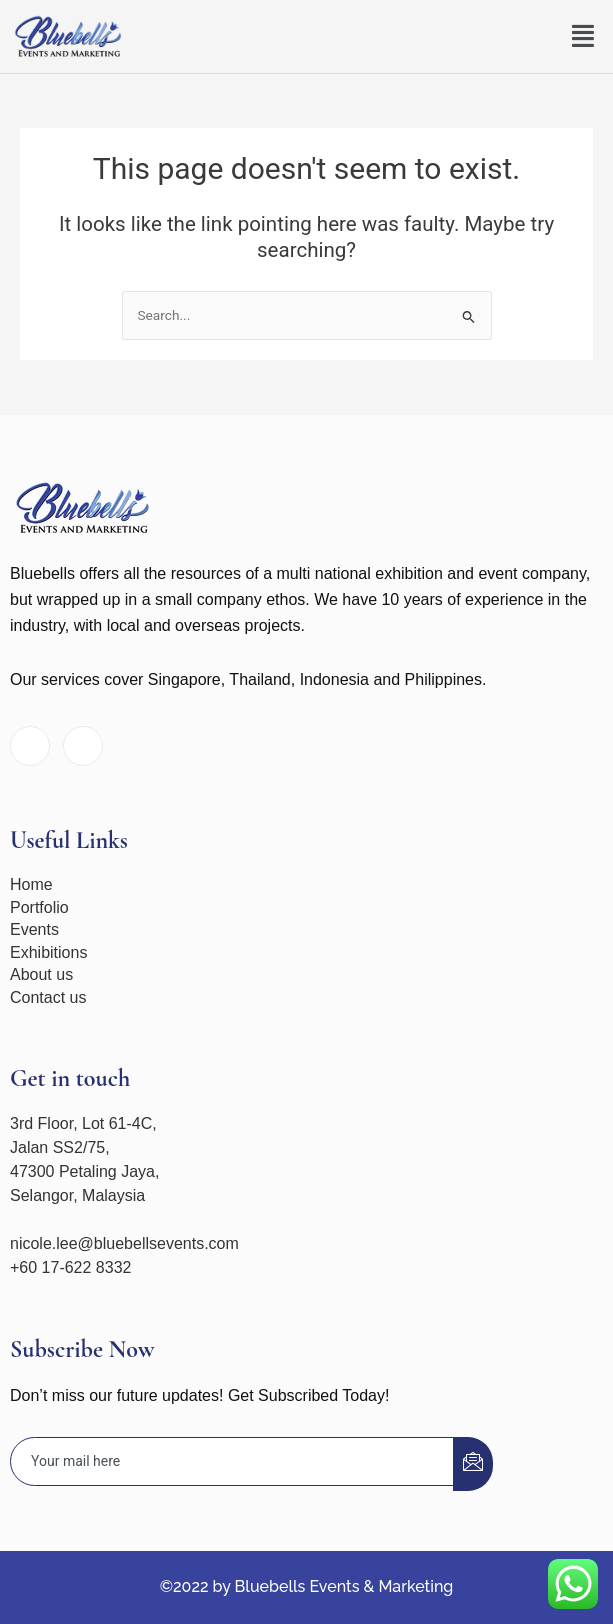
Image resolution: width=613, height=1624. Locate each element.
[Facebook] (30, 746)
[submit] (473, 1464)
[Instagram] (83, 746)
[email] (232, 1461)
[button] (584, 37)
